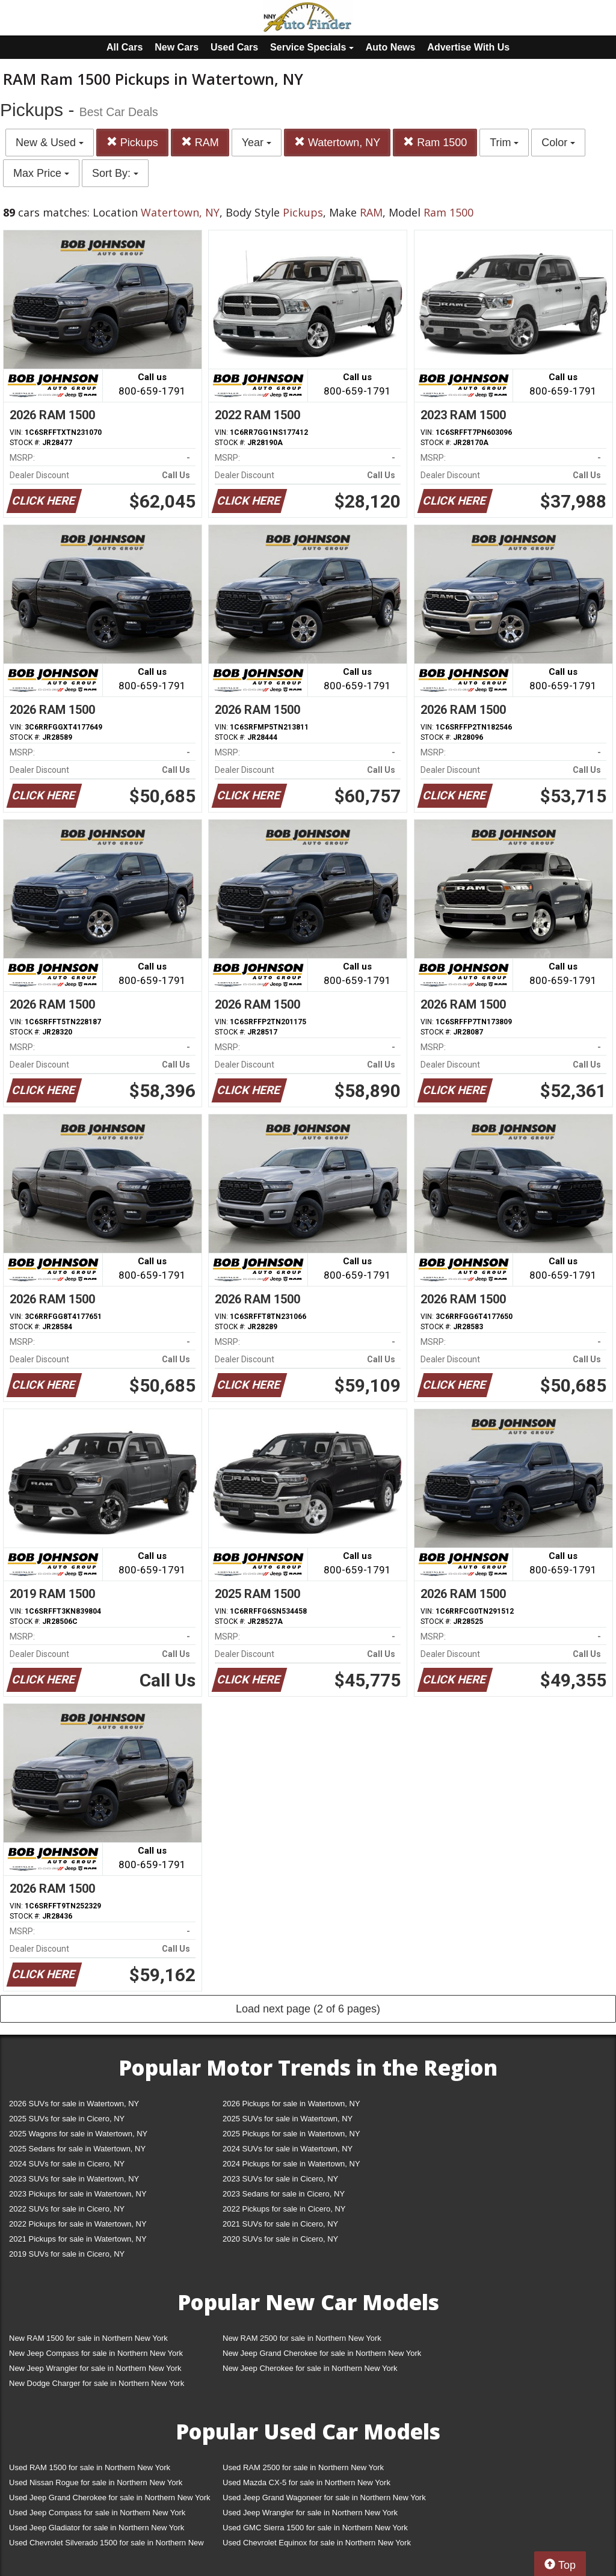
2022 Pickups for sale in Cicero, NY (284, 2208)
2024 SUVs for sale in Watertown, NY (288, 2148)
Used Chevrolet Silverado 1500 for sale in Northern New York (106, 2545)
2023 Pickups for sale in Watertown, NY (78, 2193)
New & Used (50, 143)
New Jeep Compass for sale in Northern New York (96, 2353)
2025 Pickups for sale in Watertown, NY (291, 2133)
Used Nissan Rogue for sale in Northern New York (95, 2482)
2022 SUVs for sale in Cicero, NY (67, 2208)
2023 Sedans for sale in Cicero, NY (284, 2193)
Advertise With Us (468, 47)
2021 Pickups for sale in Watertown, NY (78, 2238)
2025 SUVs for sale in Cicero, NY (67, 2118)
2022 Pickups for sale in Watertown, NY (78, 2223)
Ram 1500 (435, 142)
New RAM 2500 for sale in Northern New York (302, 2338)
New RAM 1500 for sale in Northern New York (88, 2338)
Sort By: (115, 173)
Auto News (391, 47)
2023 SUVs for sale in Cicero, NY (280, 2178)
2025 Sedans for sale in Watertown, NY (77, 2148)
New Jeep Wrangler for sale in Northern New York (95, 2368)
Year (256, 143)
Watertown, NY (337, 142)
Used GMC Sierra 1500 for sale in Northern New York (315, 2527)
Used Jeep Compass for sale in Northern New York (97, 2512)
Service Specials (312, 47)
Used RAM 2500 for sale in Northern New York (303, 2467)
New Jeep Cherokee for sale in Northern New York (310, 2368)
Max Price (41, 173)
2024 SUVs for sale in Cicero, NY (67, 2163)
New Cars (177, 47)
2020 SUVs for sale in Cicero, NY (280, 2238)
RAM (200, 142)
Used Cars (234, 47)
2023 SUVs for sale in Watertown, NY (74, 2178)
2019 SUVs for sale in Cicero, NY (67, 2253)
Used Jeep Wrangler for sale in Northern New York (310, 2512)
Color (558, 143)
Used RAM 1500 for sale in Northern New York (89, 2467)
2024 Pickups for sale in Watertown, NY (291, 2163)
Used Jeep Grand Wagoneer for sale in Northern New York (324, 2497)
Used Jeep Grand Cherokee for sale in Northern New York (110, 2497)
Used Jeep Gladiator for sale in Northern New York (96, 2527)
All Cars (124, 47)
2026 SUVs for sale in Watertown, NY (74, 2103)
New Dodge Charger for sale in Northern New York (96, 2383)
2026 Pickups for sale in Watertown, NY (291, 2103)
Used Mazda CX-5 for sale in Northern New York (306, 2482)
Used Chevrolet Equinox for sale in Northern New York (317, 2542)
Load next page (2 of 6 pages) (308, 2009)
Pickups (132, 142)
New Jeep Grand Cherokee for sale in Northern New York (322, 2353)
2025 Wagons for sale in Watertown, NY (78, 2133)
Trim (504, 143)
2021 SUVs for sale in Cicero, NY (280, 2223)
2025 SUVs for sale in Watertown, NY (288, 2118)
